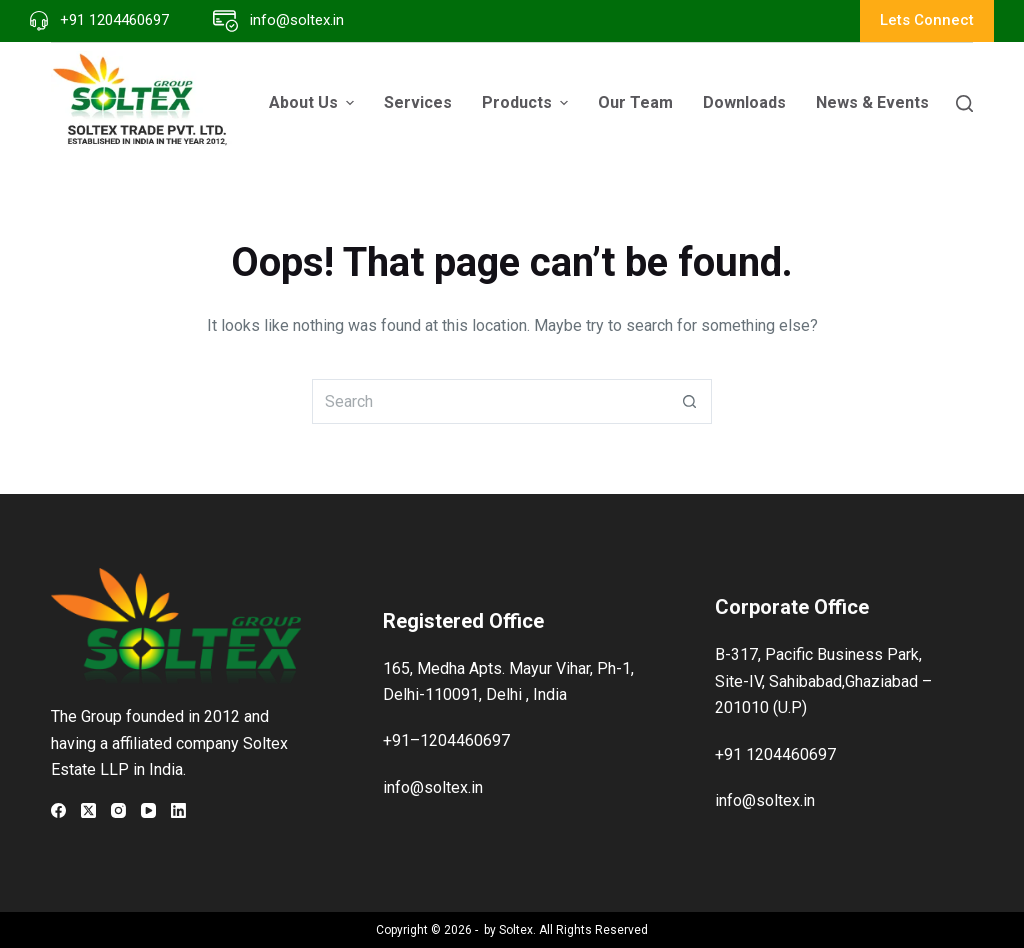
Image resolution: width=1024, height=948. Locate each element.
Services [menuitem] (418, 102)
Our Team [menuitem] (635, 102)
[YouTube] (148, 810)
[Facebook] (58, 810)
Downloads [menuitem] (744, 102)
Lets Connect (927, 20)
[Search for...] (489, 401)
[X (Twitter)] (88, 810)
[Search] (964, 103)
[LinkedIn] (178, 810)
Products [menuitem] (527, 102)
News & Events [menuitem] (883, 102)
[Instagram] (118, 810)
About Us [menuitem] (314, 102)
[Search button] (689, 401)
